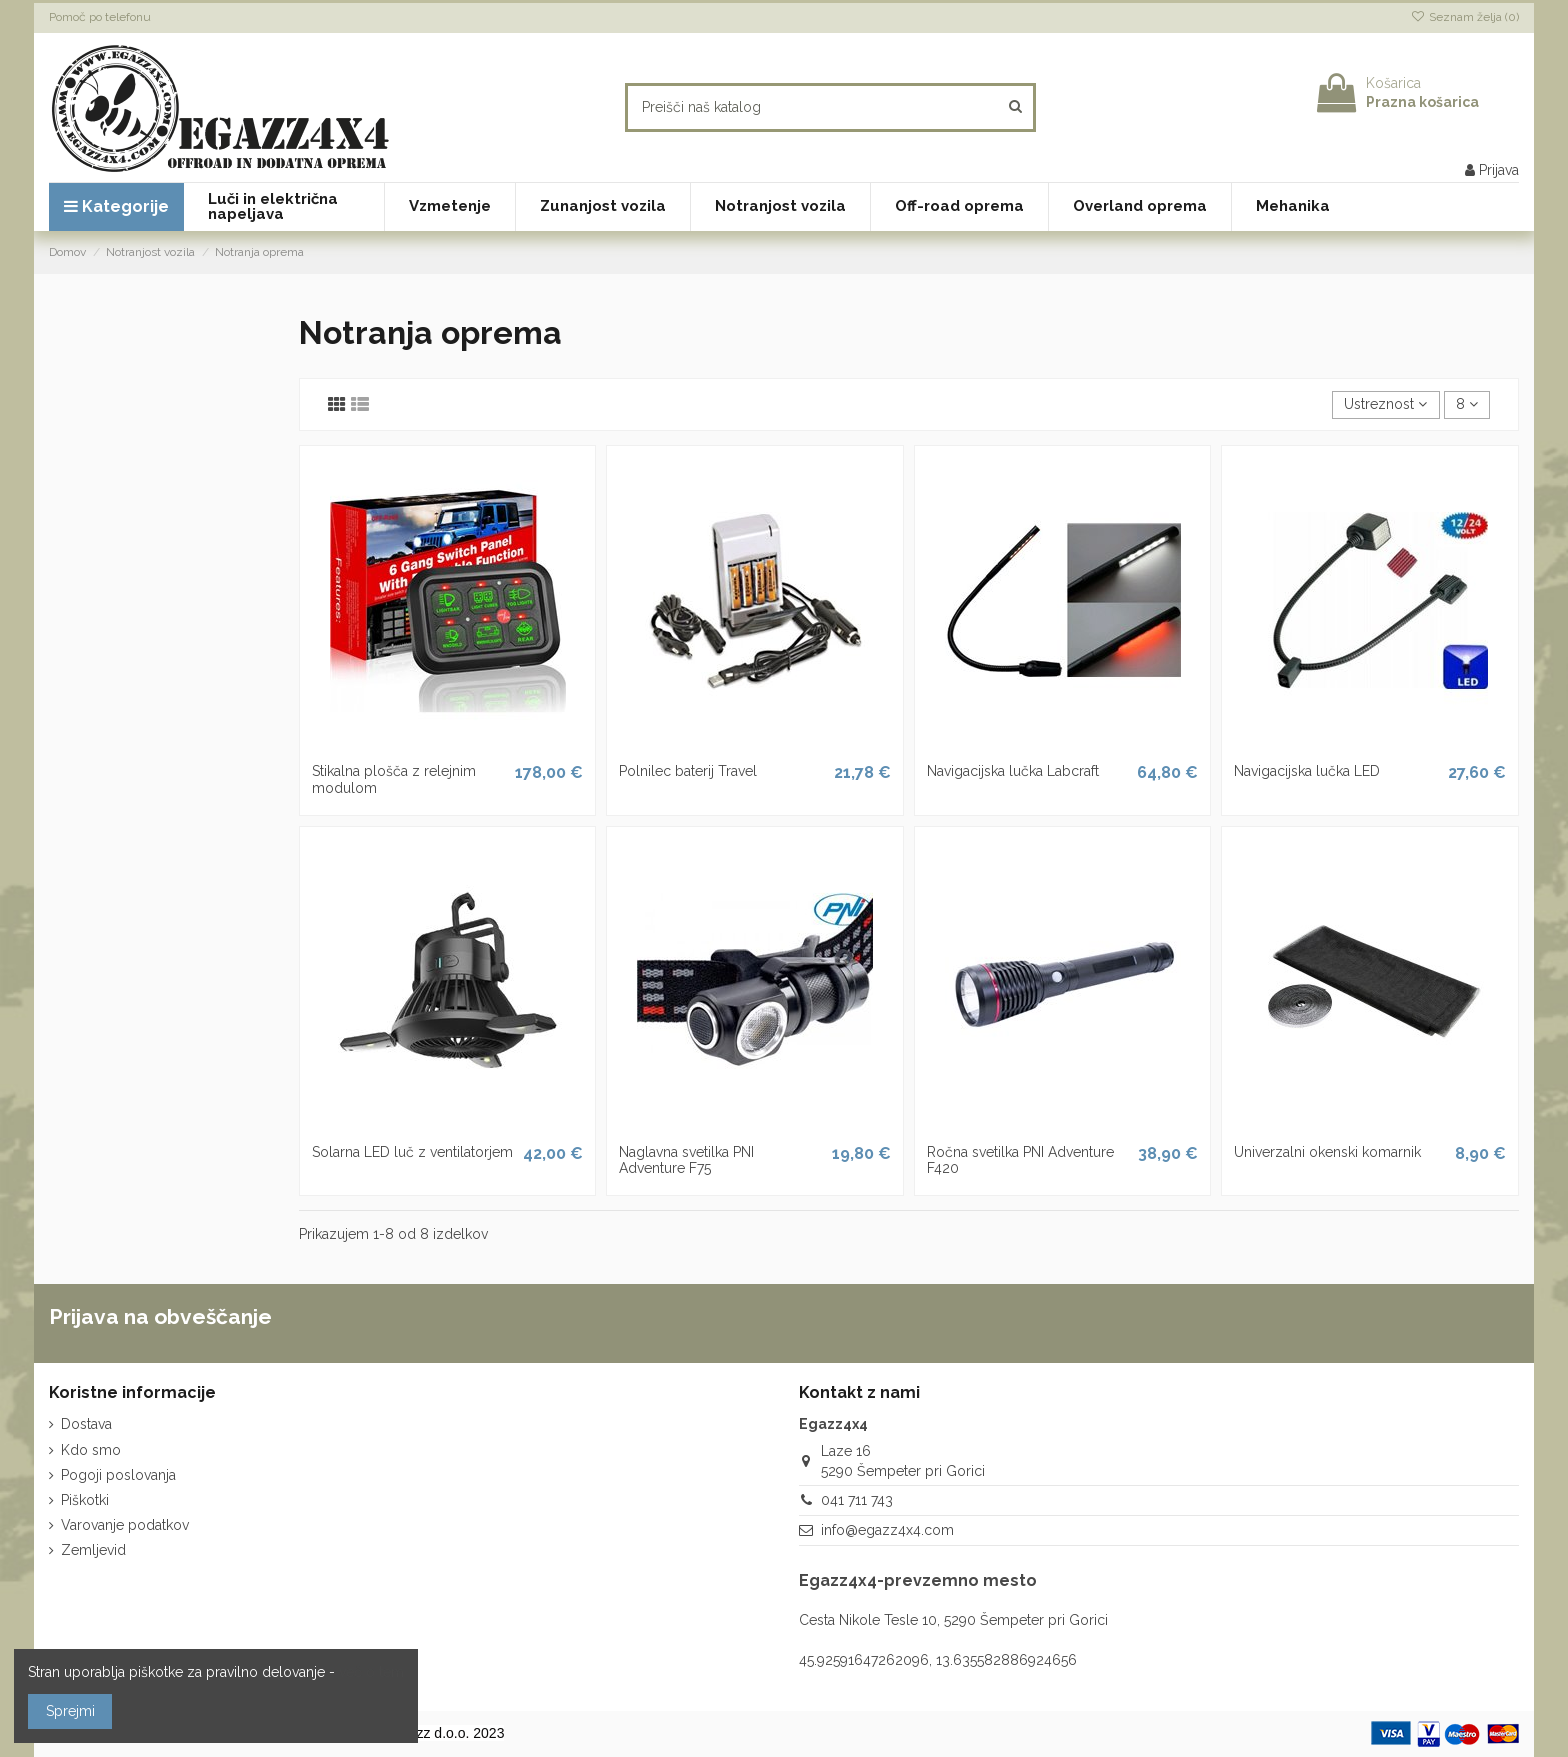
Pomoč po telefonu (100, 17)
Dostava (86, 1424)
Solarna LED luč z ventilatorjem (412, 1152)
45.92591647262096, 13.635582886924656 (938, 1660)
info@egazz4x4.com (887, 1530)
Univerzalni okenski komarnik (1327, 1152)
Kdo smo (91, 1450)
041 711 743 (857, 1500)
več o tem (371, 1672)
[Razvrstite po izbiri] (1385, 405)
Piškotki (85, 1500)
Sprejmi (70, 1711)
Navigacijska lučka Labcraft (1013, 771)
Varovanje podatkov (125, 1525)
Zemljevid (93, 1550)
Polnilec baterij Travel (688, 771)
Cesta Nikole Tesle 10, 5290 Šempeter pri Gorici (953, 1620)
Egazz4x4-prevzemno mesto (918, 1580)
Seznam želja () (1465, 17)
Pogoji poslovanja (118, 1475)
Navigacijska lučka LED (1307, 771)
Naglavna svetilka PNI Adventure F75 (686, 1160)
